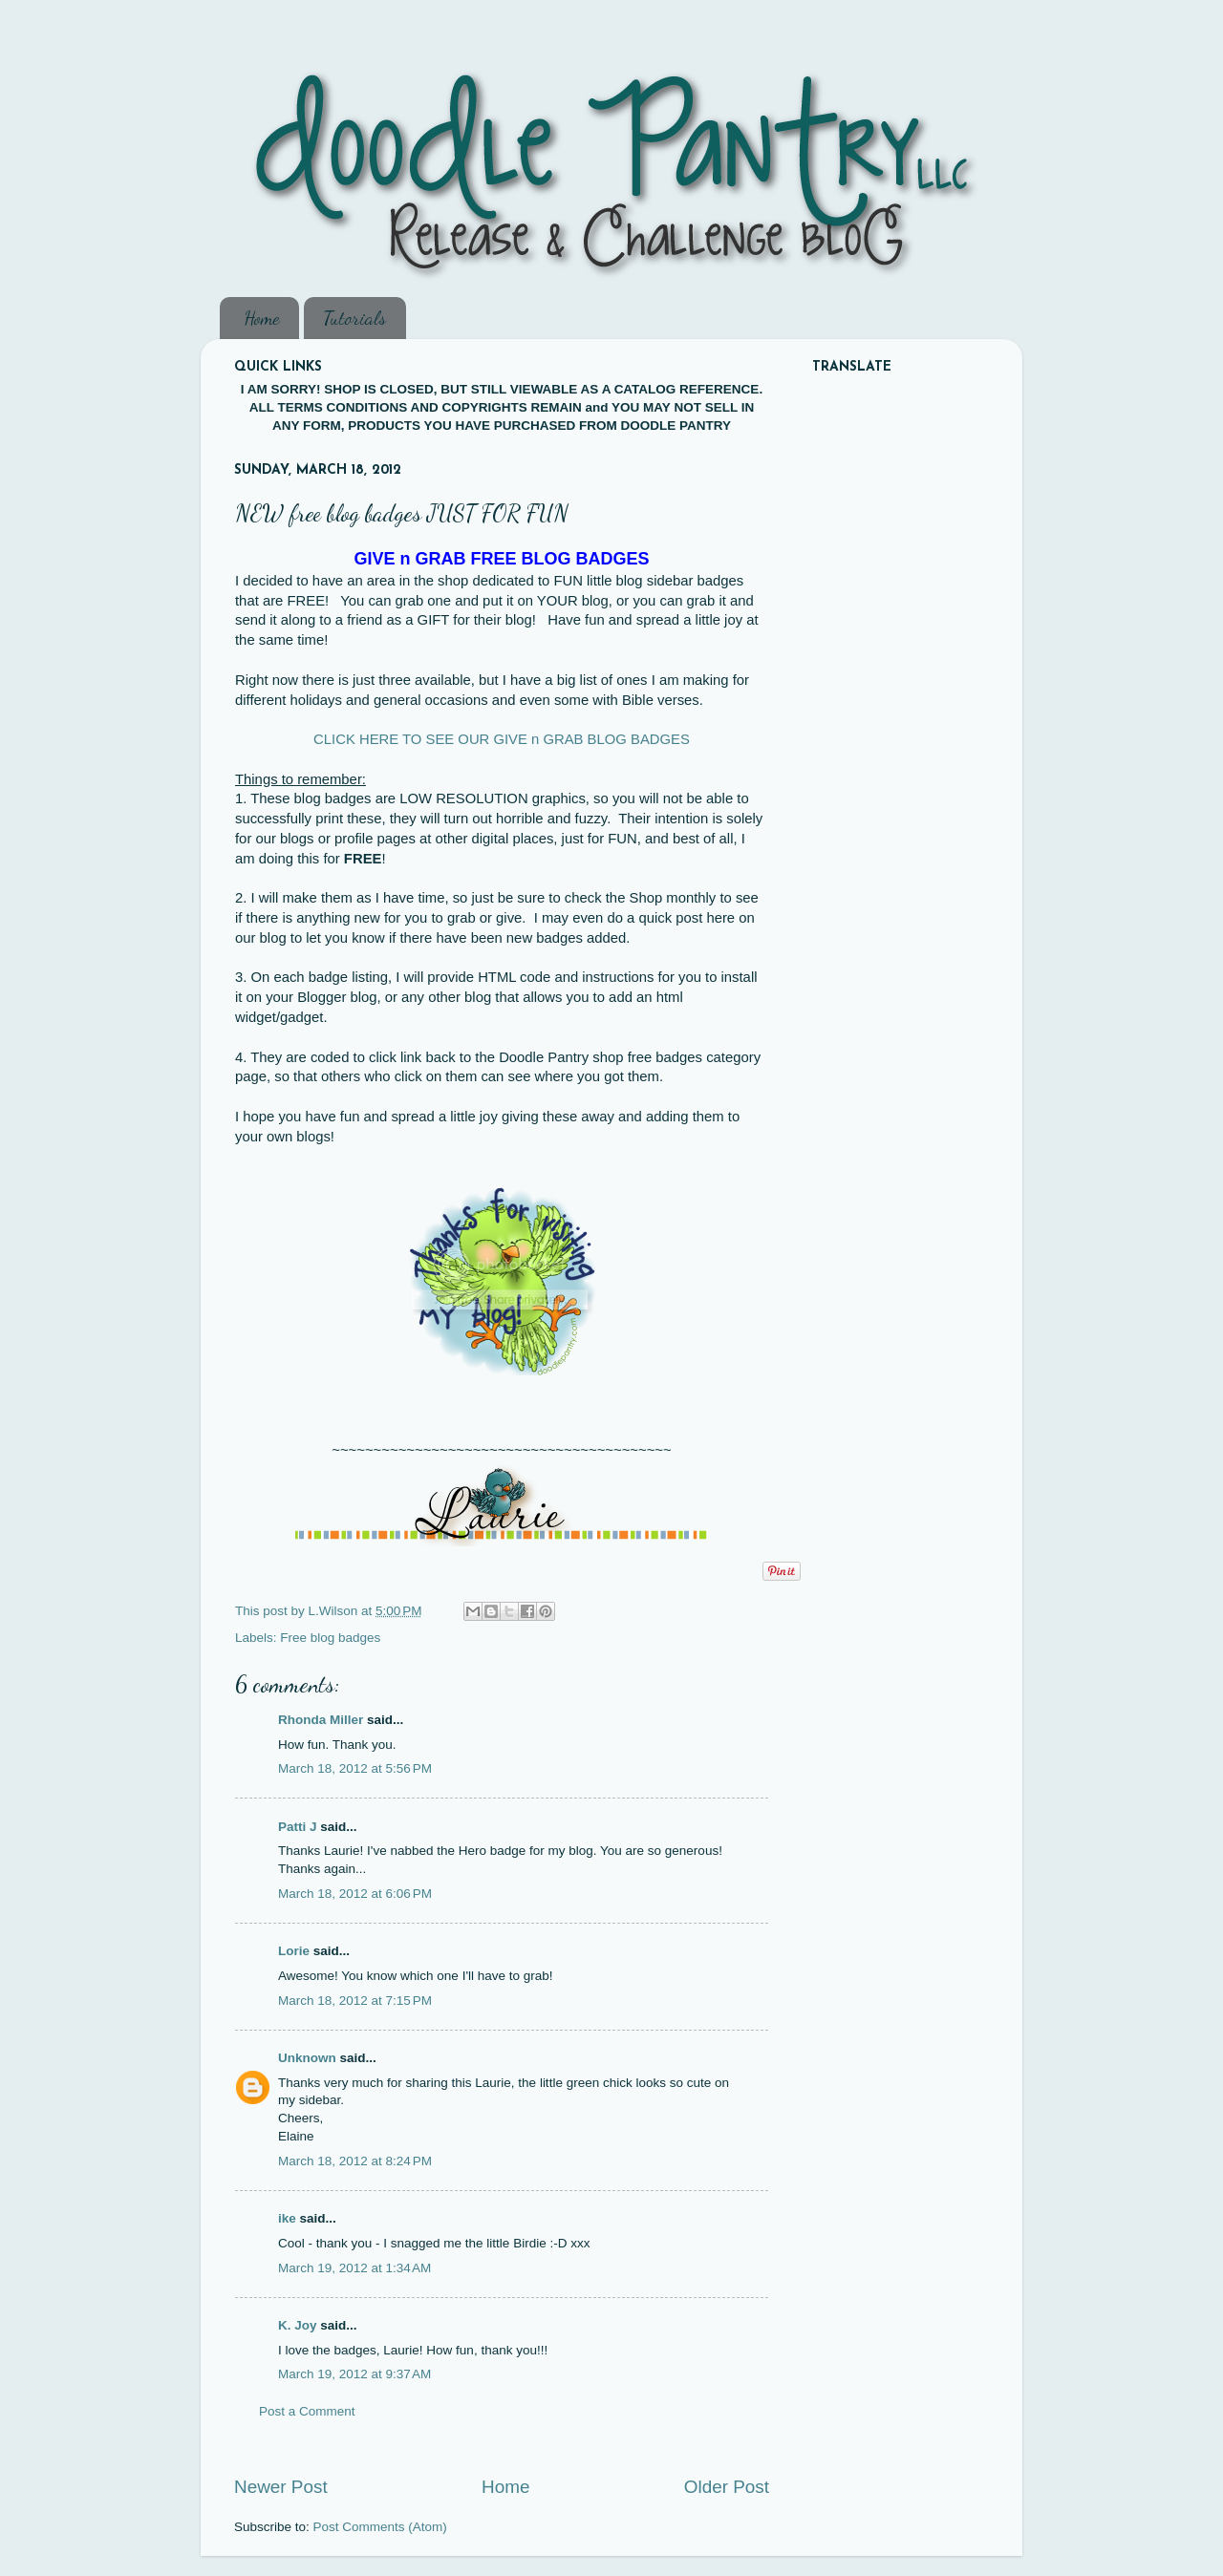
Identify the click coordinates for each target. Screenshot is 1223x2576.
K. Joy (297, 2325)
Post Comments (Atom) (380, 2527)
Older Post (726, 2487)
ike (287, 2218)
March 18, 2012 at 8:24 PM (355, 2161)
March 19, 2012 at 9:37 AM (354, 2374)
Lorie (294, 1951)
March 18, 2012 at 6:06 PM (355, 1893)
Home (261, 318)
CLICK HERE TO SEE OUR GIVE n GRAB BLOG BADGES (501, 739)
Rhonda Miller (320, 1720)
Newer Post (281, 2487)
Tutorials (354, 318)
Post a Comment (307, 2411)
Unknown (307, 2058)
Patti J (297, 1827)
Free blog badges (330, 1637)
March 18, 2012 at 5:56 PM (355, 1768)
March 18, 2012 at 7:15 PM (355, 2000)
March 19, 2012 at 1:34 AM (354, 2268)
